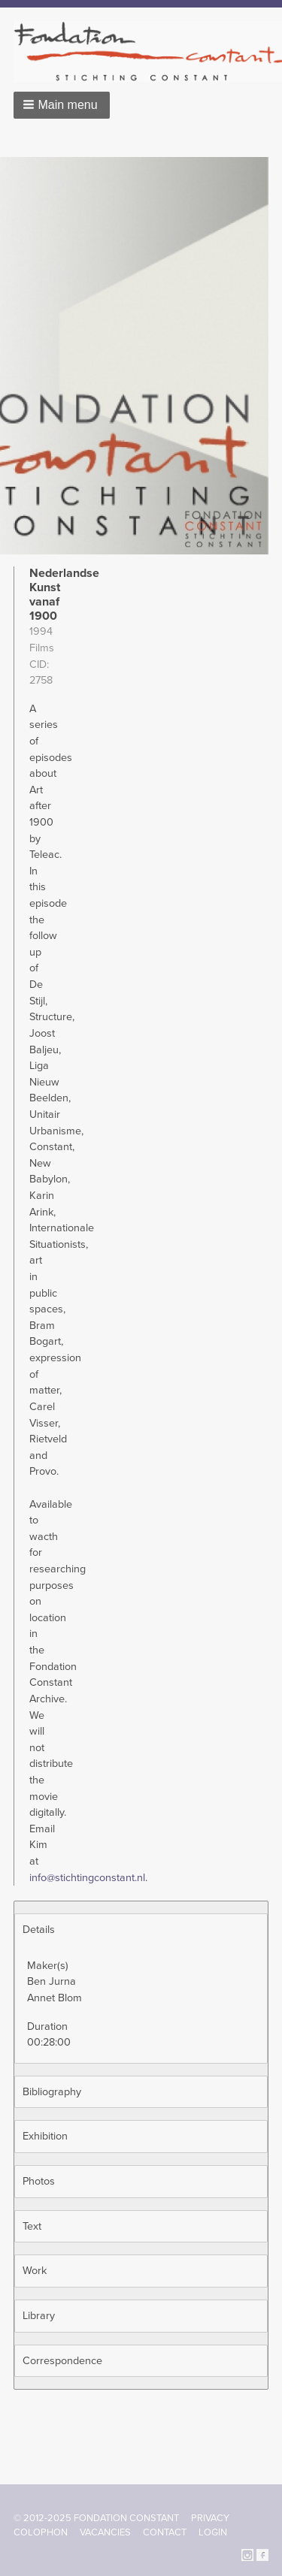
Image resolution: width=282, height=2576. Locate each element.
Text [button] (32, 2226)
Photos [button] (39, 2181)
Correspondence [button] (62, 2360)
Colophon (41, 2532)
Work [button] (35, 2270)
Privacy (210, 2518)
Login (213, 2532)
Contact (164, 2532)
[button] (62, 105)
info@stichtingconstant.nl (87, 1877)
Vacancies (105, 2532)
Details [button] (39, 1929)
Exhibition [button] (45, 2136)
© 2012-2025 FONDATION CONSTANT (96, 2518)
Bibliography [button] (52, 2091)
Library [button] (39, 2315)
